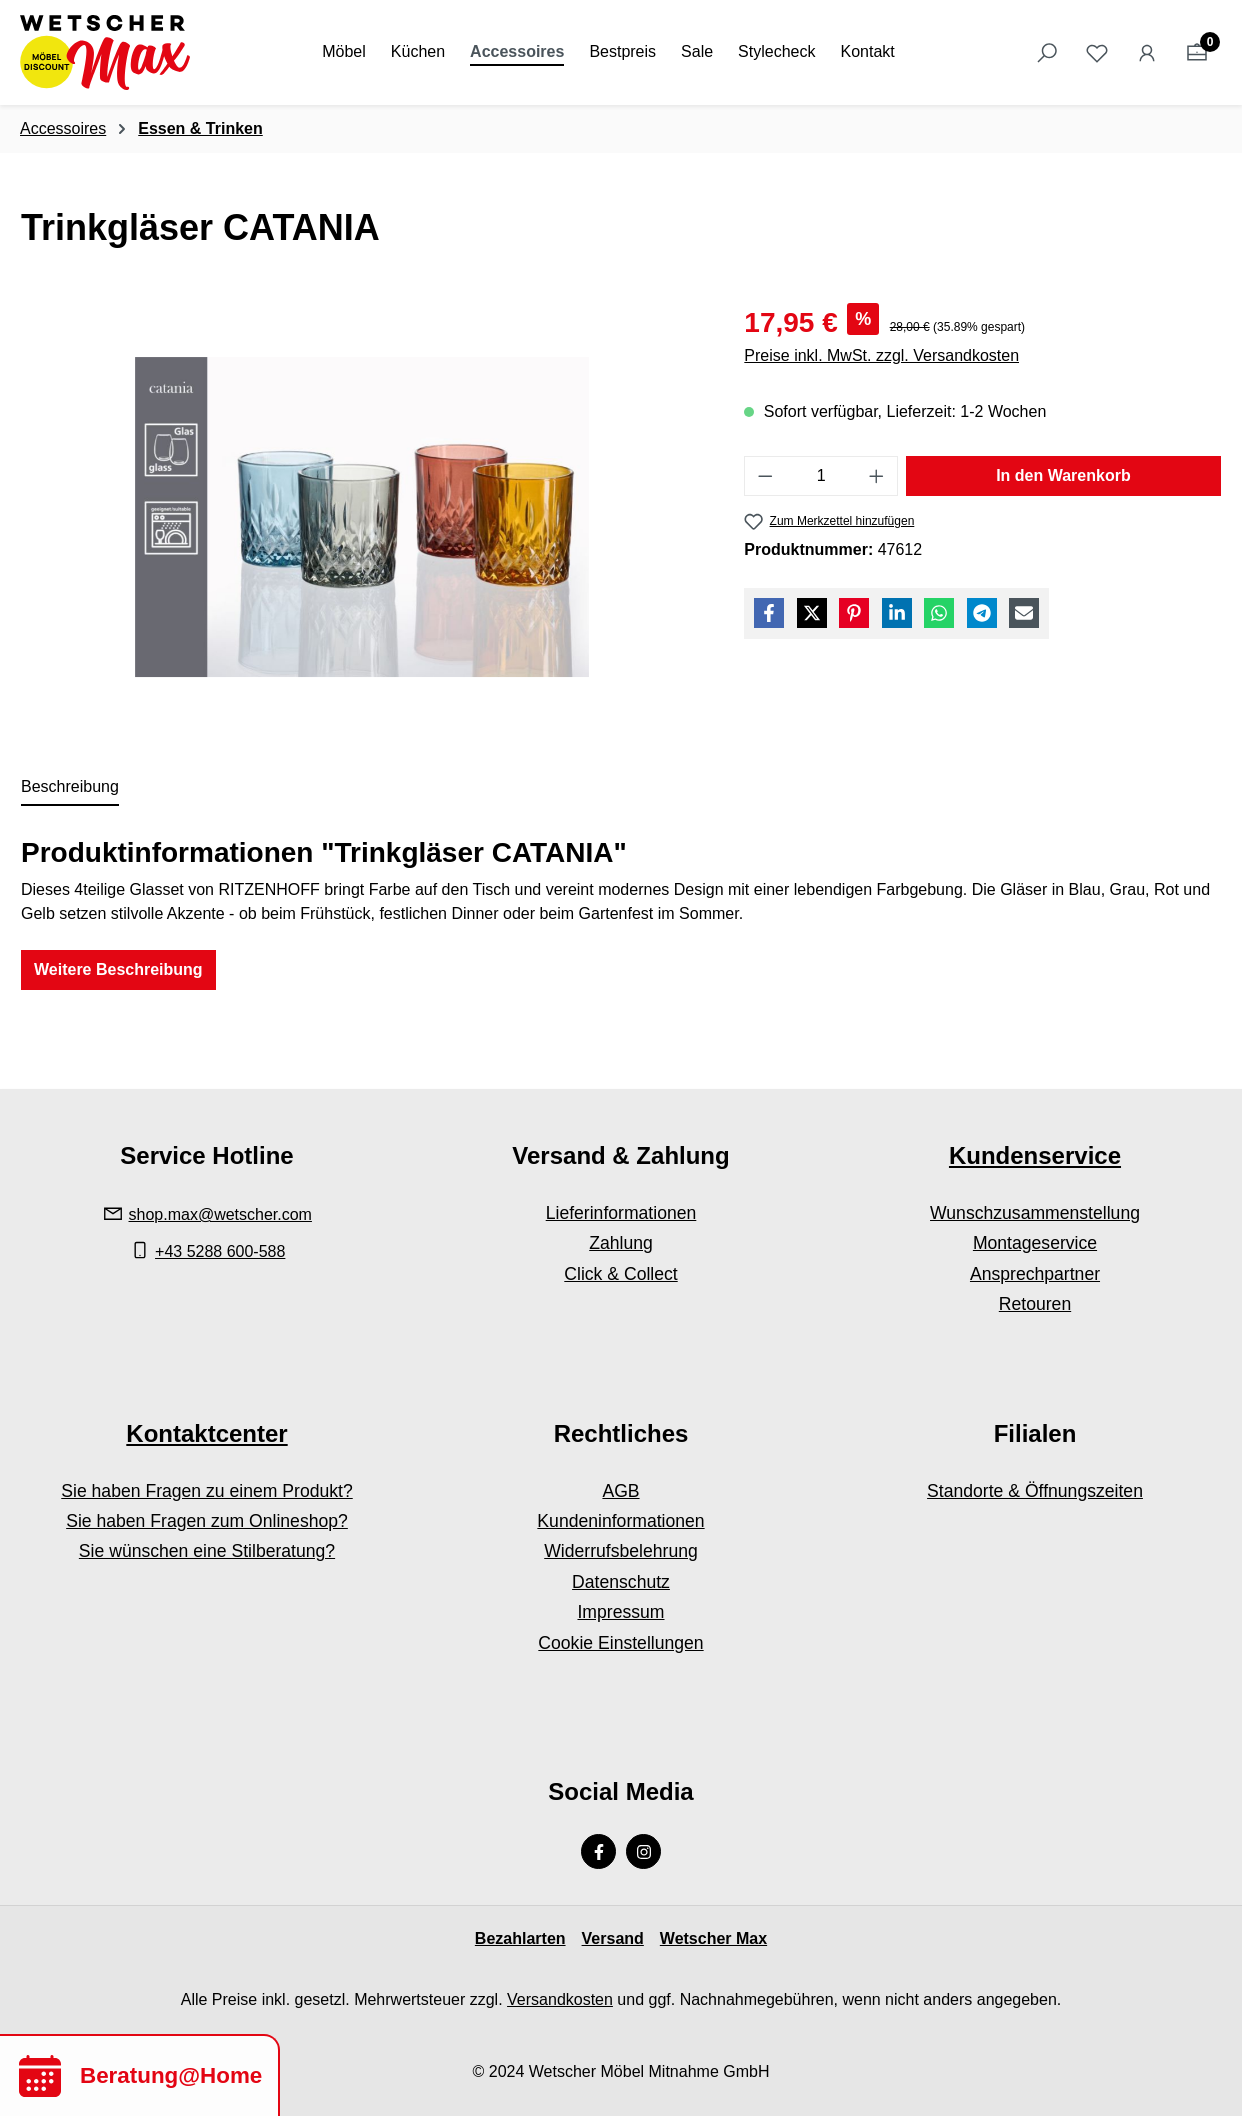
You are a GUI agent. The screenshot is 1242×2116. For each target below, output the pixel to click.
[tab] (70, 788)
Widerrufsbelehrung (621, 1551)
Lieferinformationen (621, 1213)
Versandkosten (560, 1999)
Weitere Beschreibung (118, 969)
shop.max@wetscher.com (220, 1214)
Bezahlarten (520, 1938)
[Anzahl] (821, 476)
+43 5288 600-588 (220, 1251)
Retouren (1035, 1304)
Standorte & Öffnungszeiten (1035, 1491)
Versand (613, 1938)
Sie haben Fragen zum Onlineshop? (207, 1521)
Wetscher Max (713, 1938)
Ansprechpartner (1035, 1274)
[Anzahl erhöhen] (877, 476)
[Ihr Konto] (1147, 53)
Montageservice (1035, 1243)
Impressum (620, 1612)
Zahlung (621, 1243)
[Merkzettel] (1097, 53)
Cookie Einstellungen (620, 1643)
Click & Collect (620, 1274)
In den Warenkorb (1063, 475)
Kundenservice (1035, 1155)
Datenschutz (621, 1582)
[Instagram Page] (643, 1851)
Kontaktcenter (206, 1433)
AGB (620, 1491)
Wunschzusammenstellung (1035, 1213)
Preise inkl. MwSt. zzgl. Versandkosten (881, 355)
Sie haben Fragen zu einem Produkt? (206, 1491)
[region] (362, 517)
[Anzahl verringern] (765, 476)
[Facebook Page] (598, 1851)
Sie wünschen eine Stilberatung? (207, 1551)
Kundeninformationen (620, 1521)
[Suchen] (1047, 53)
